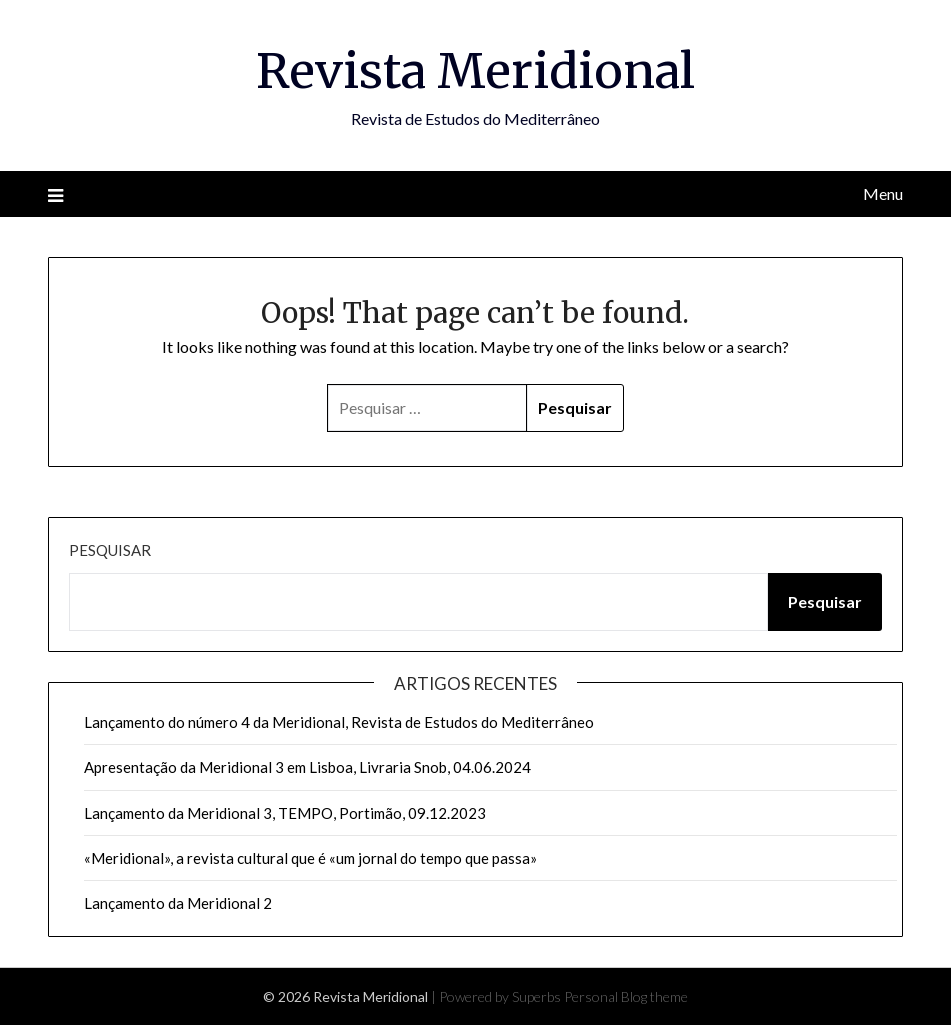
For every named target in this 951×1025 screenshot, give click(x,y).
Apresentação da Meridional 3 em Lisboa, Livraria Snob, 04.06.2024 (307, 767)
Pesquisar (110, 550)
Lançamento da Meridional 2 (178, 903)
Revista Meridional (475, 71)
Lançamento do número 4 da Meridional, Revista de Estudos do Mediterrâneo (339, 722)
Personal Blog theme (626, 996)
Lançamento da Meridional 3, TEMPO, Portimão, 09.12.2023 (285, 813)
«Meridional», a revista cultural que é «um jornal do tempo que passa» (310, 858)
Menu (883, 193)
